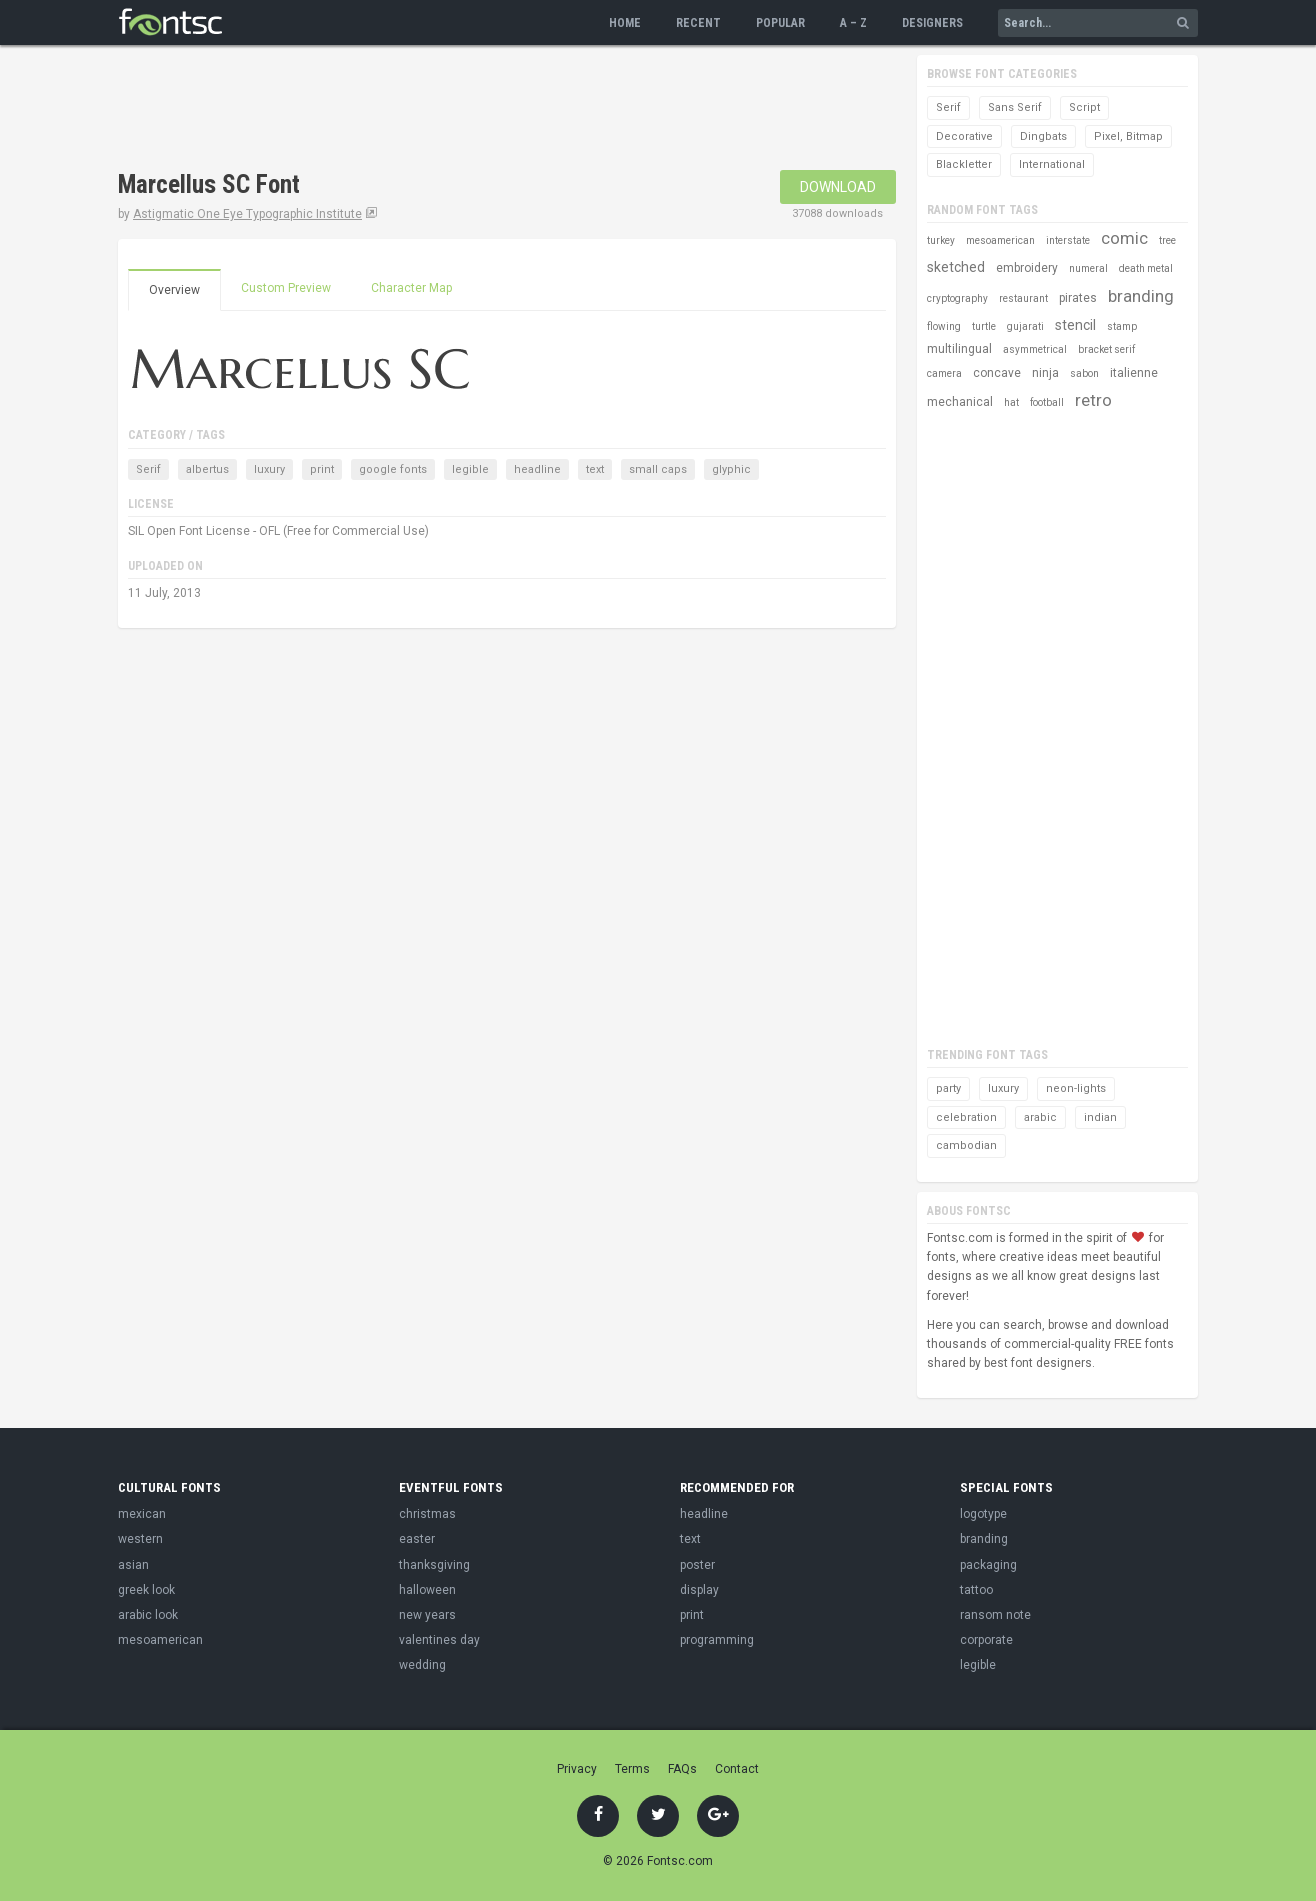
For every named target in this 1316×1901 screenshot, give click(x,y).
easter (417, 1539)
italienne (1134, 373)
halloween (427, 1590)
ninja (1045, 373)
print (322, 469)
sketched (956, 267)
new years (427, 1615)
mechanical (960, 402)
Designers (932, 23)
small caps (658, 469)
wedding (422, 1665)
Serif (148, 469)
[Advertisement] (482, 110)
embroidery (1027, 268)
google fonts (393, 469)
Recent (698, 23)
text (595, 469)
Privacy (577, 1769)
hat (1011, 402)
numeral (1088, 268)
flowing (944, 326)
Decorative (964, 136)
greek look (146, 1590)
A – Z (853, 23)
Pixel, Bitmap (1128, 136)
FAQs (682, 1769)
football (1047, 402)
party (948, 1088)
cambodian (966, 1145)
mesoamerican (1000, 240)
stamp (1122, 326)
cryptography (957, 298)
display (699, 1590)
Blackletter (964, 164)
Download (838, 187)
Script (1084, 107)
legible (470, 469)
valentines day (439, 1640)
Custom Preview (286, 288)
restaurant (1023, 298)
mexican (142, 1514)
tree (1167, 240)
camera (944, 373)
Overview (174, 290)
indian (1100, 1117)
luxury (269, 469)
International (1052, 164)
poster (697, 1565)
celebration (966, 1117)
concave (997, 373)
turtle (984, 326)
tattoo (976, 1590)
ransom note (995, 1615)
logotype (983, 1514)
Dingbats (1043, 136)
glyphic (731, 469)
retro (1093, 400)
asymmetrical (1035, 349)
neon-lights (1076, 1088)
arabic (1040, 1117)
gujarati (1025, 326)
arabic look (148, 1615)
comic (1124, 238)
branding (1141, 296)
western (140, 1539)
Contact (737, 1769)
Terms (632, 1769)
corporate (986, 1640)
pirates (1078, 298)
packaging (988, 1565)
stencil (1075, 325)
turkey (941, 240)
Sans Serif (1015, 107)
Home (625, 23)
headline (537, 469)
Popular (780, 23)
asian (133, 1565)
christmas (427, 1514)
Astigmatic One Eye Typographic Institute (247, 214)
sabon (1084, 373)
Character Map (411, 288)
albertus (207, 469)
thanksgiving (434, 1565)
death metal (1146, 268)
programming (717, 1640)
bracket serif (1106, 349)
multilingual (959, 349)
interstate (1068, 240)
